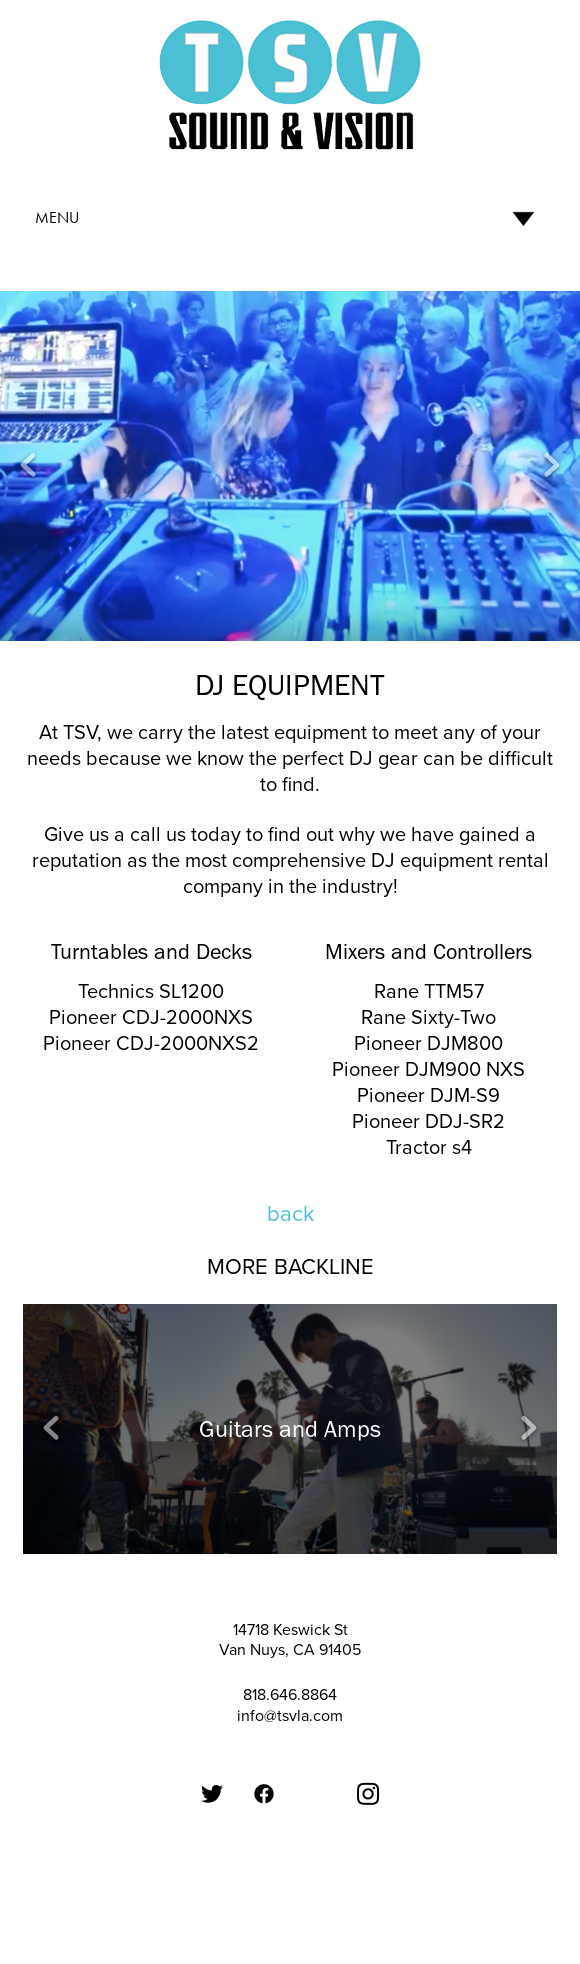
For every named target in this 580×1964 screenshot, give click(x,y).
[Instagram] (368, 1794)
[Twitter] (212, 1794)
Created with (290, 1915)
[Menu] (290, 218)
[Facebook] (264, 1794)
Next (552, 466)
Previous (28, 466)
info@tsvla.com (290, 1715)
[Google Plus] (316, 1766)
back (290, 1212)
